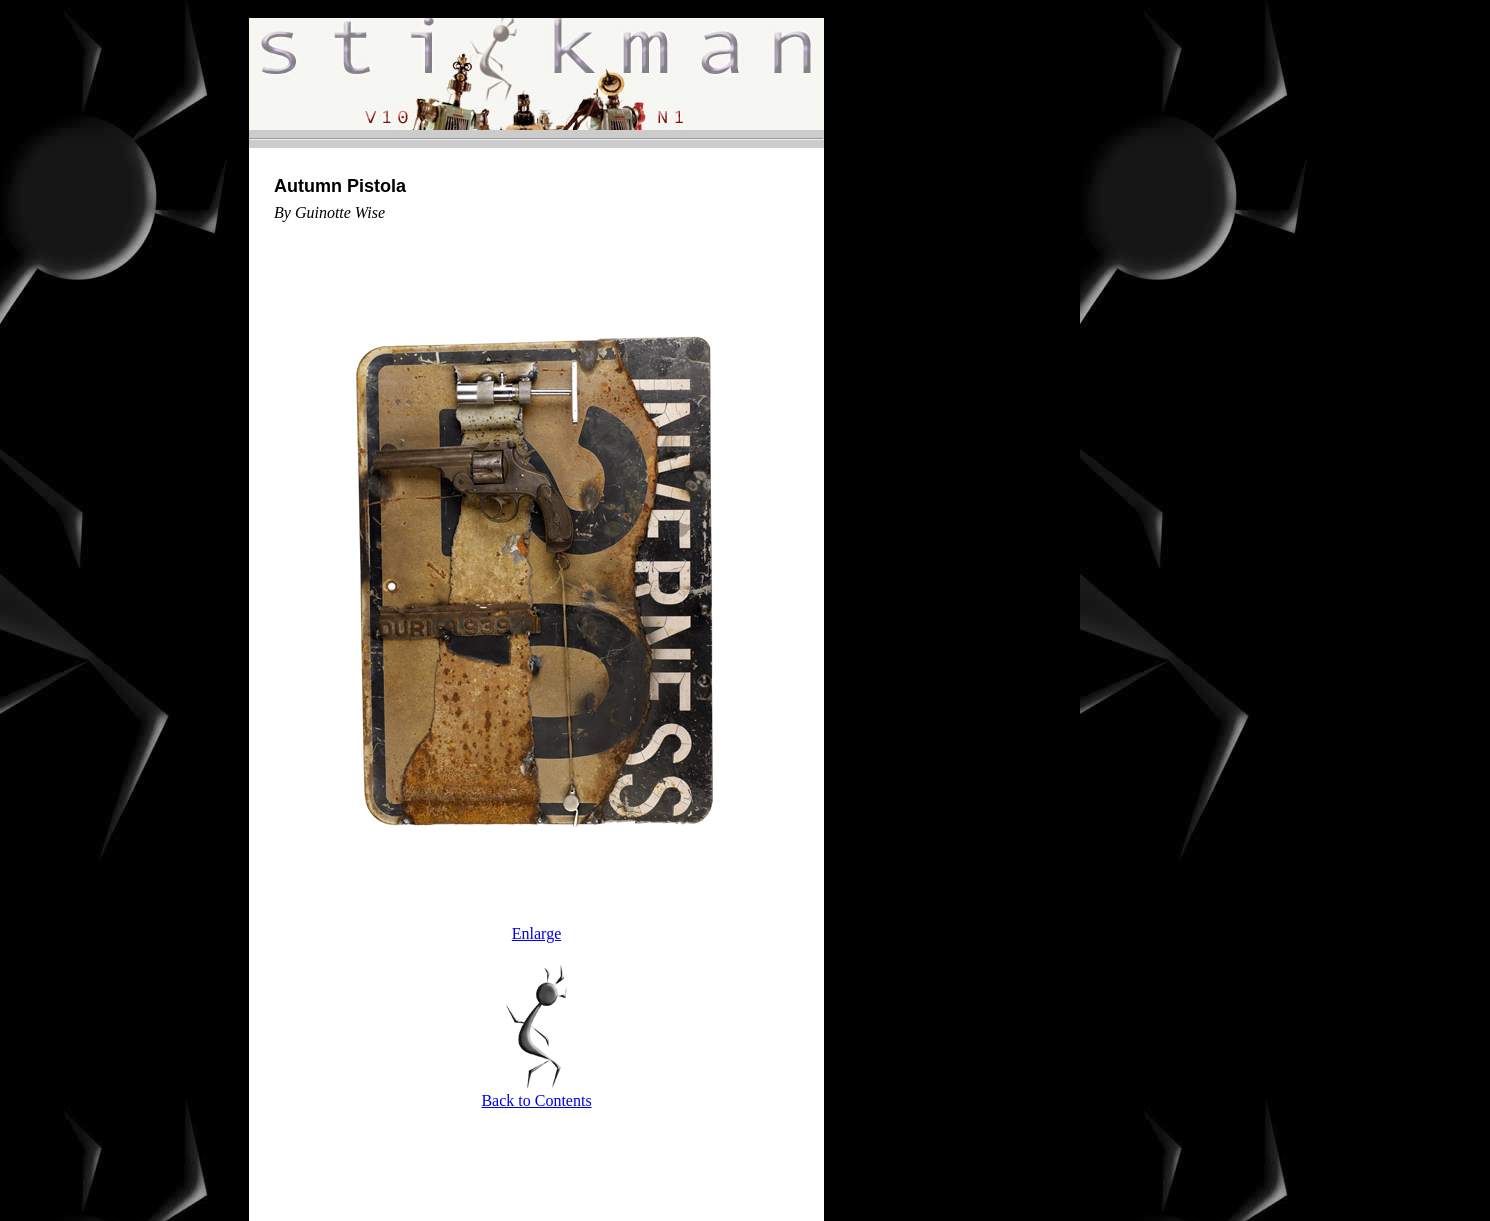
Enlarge (536, 933)
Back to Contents (536, 1100)
